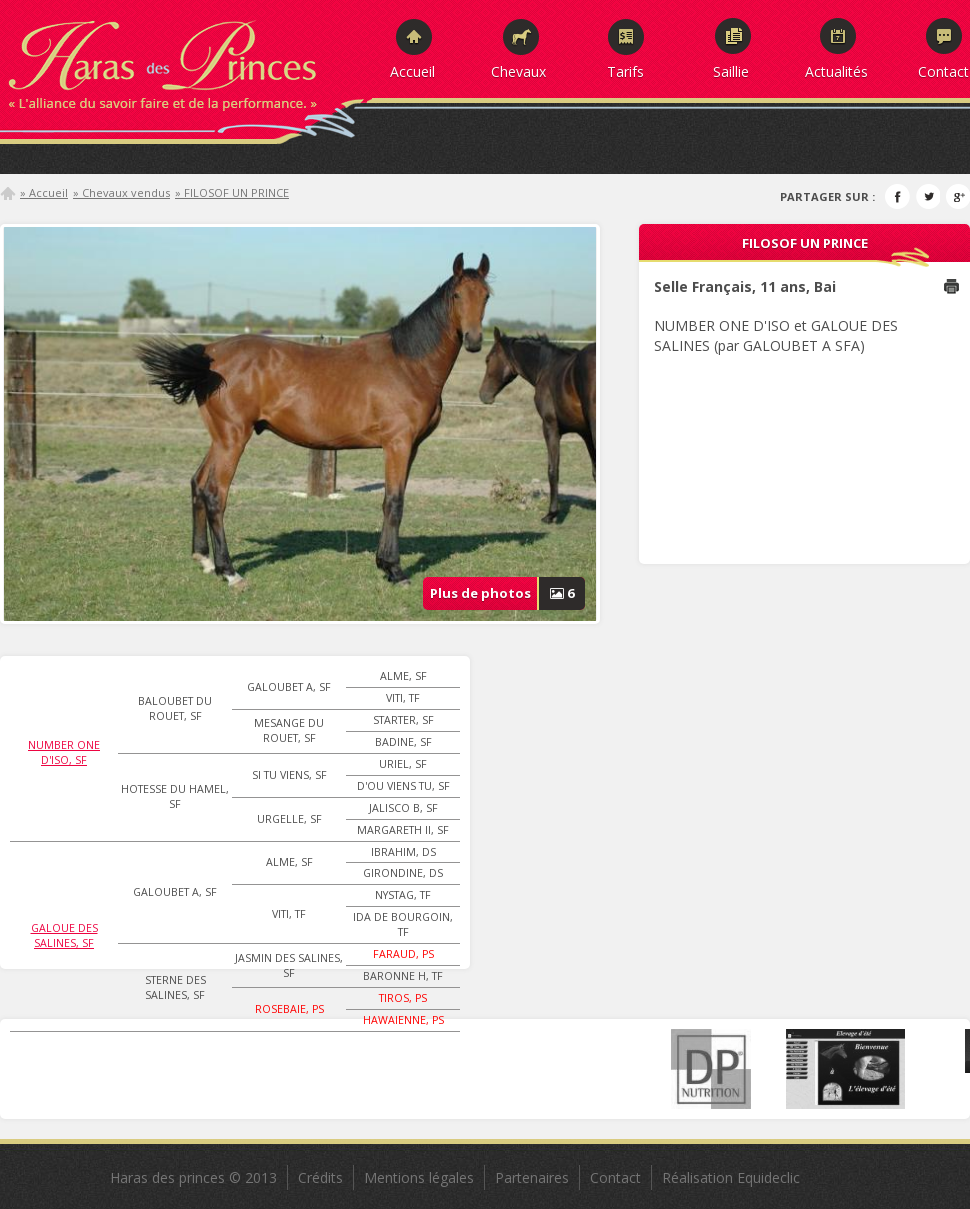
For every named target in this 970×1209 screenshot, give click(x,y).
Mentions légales (419, 1177)
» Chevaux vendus (121, 192)
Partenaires (532, 1177)
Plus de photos (508, 593)
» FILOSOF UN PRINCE (232, 192)
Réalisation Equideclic (731, 1177)
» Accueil (44, 192)
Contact (943, 71)
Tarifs (625, 71)
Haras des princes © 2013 (193, 1177)
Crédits (320, 1177)
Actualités (836, 71)
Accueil (412, 71)
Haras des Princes (185, 60)
